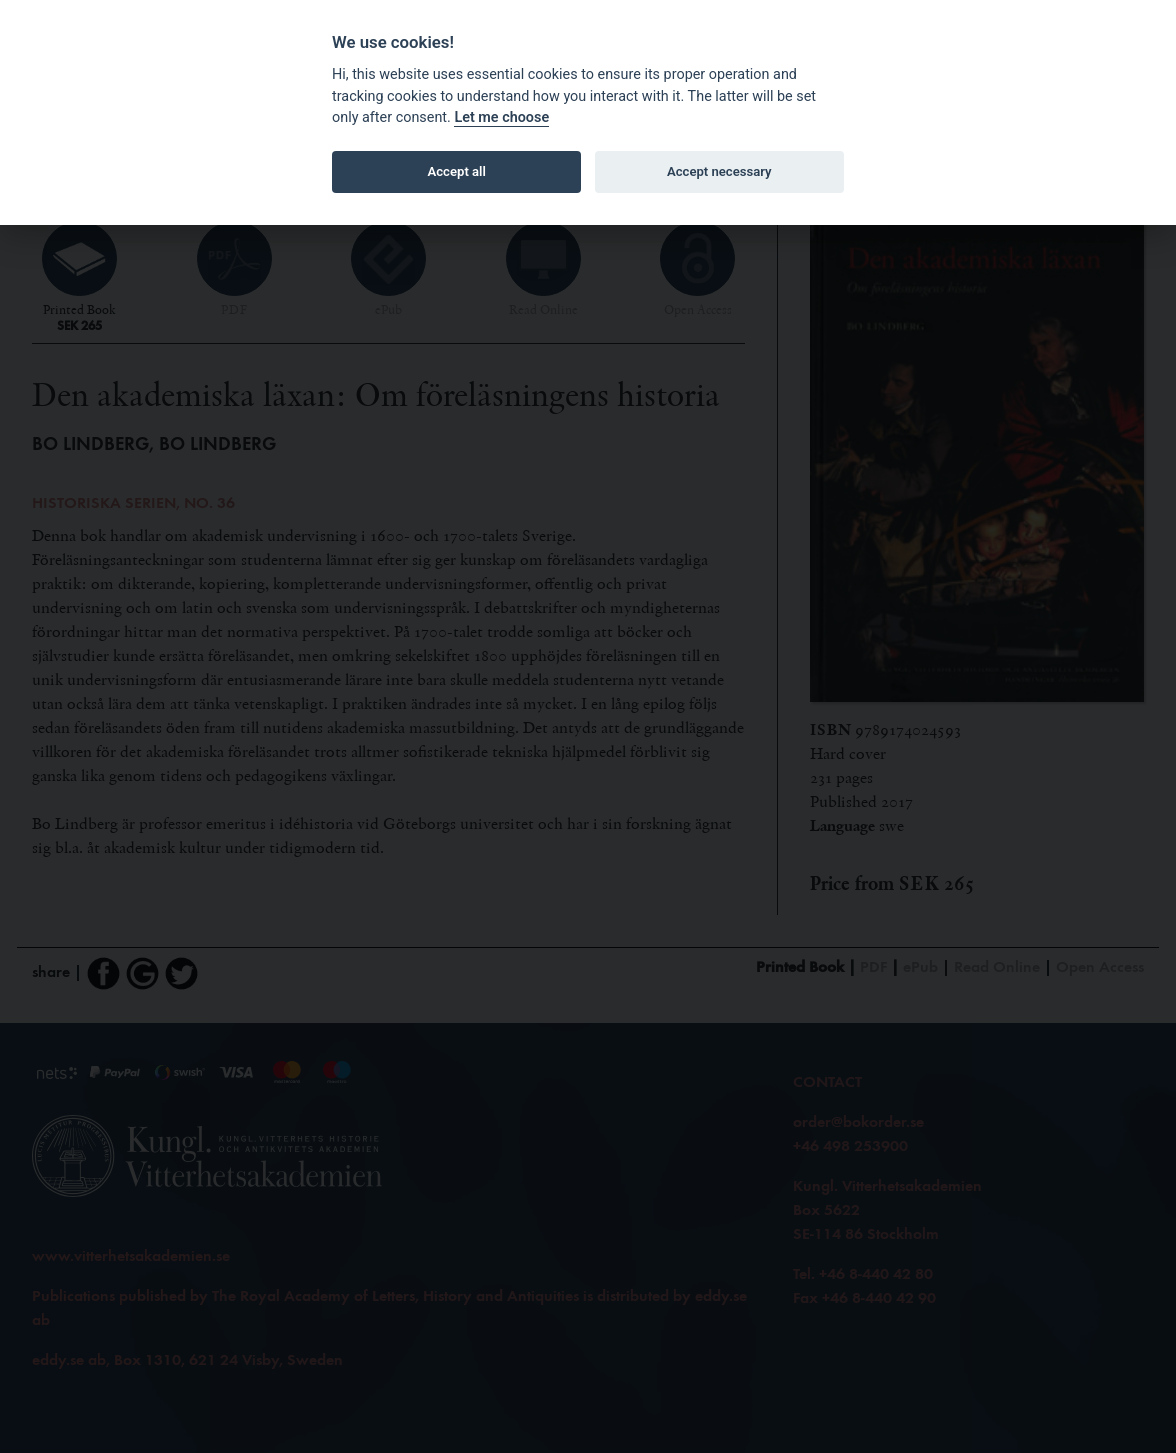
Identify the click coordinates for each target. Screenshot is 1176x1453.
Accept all (457, 171)
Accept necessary (719, 171)
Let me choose (501, 117)
